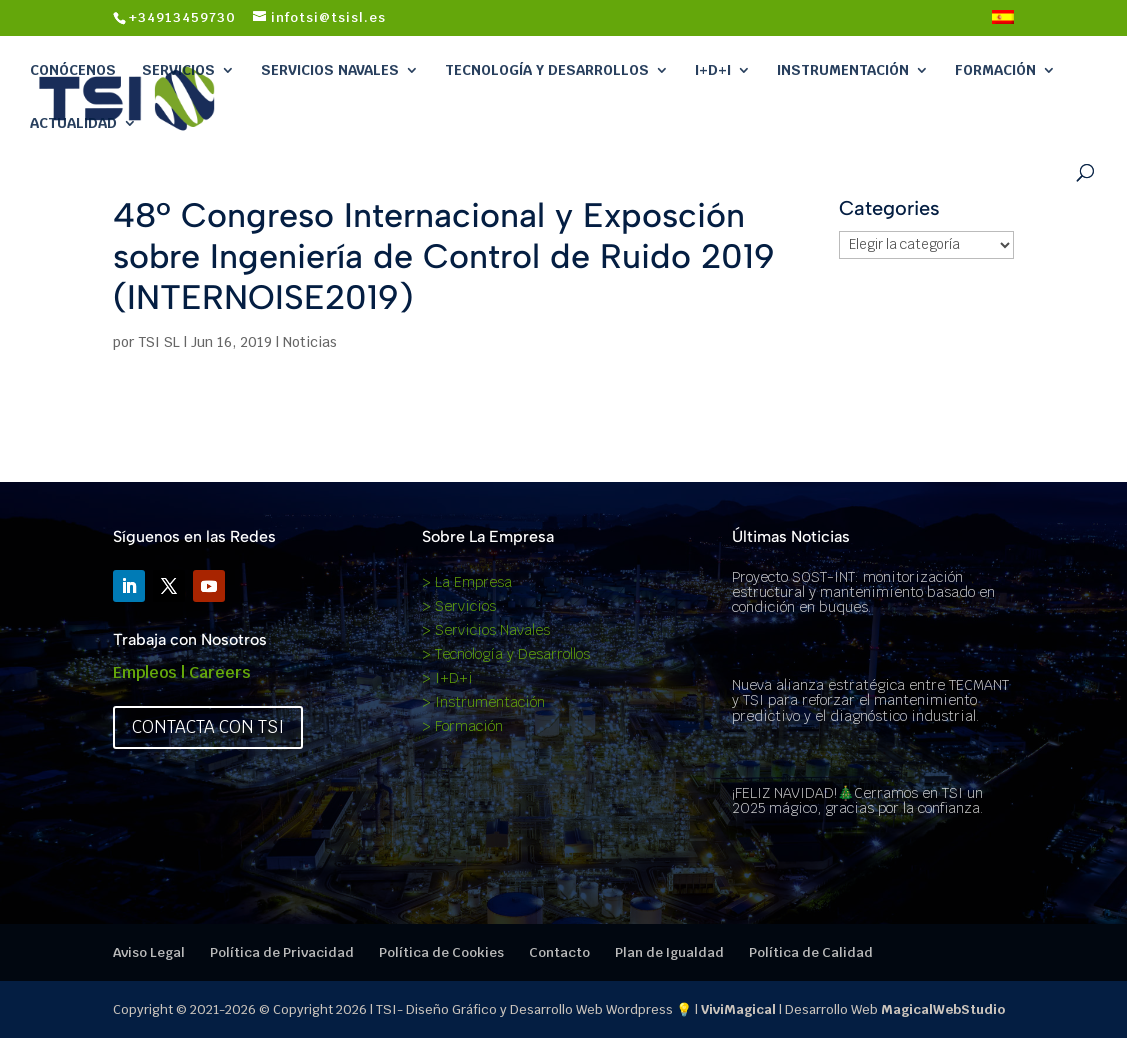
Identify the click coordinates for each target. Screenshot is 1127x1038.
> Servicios (459, 606)
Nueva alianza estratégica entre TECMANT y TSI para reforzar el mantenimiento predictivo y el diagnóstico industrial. (870, 700)
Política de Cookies (441, 952)
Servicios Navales (330, 70)
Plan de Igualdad (669, 952)
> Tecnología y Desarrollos (506, 654)
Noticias (310, 342)
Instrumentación (843, 70)
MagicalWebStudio (943, 1009)
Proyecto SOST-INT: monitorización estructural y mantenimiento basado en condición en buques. (863, 592)
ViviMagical (738, 1009)
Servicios (178, 70)
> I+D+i (447, 678)
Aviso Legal (149, 952)
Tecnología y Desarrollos (547, 70)
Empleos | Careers (182, 672)
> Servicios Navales (486, 630)
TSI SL (159, 342)
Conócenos (73, 70)
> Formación (462, 726)
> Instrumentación (483, 702)
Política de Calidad (811, 952)
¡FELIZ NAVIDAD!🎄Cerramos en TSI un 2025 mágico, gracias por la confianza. (857, 800)
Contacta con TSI (208, 727)
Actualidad (73, 123)
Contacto (559, 952)
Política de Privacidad (282, 952)
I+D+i (713, 70)
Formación (995, 70)
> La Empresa (467, 582)
